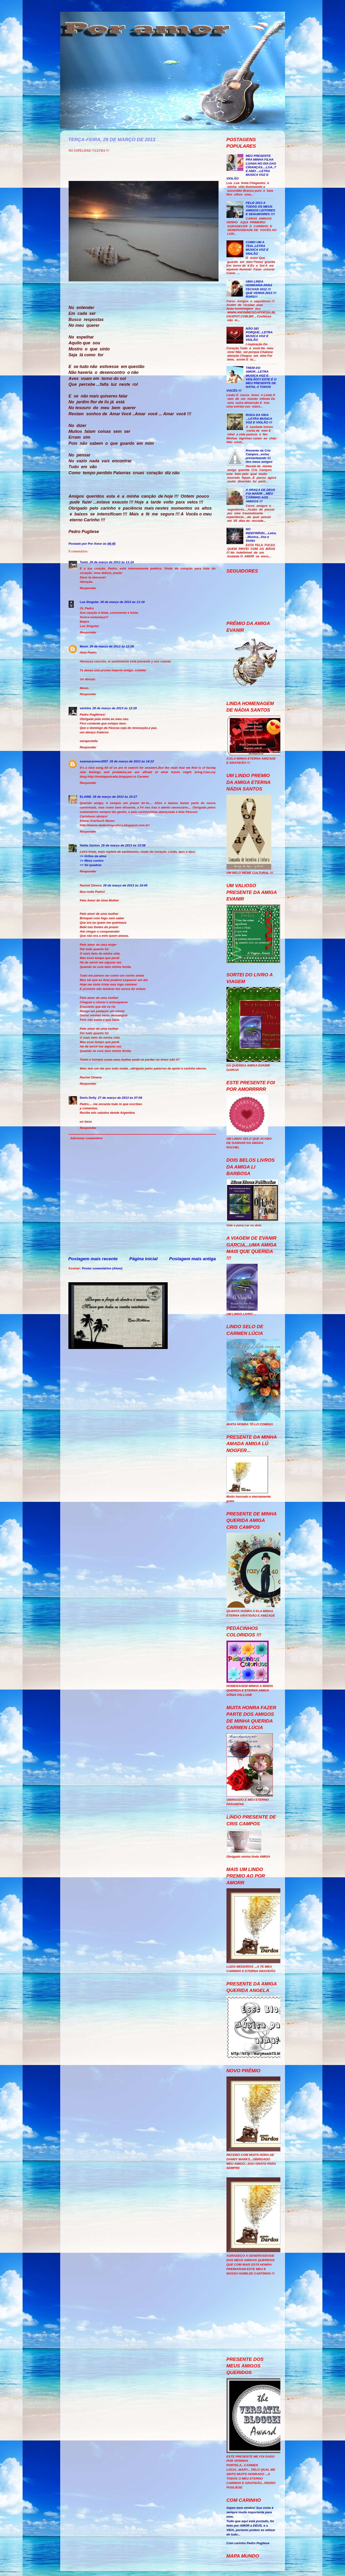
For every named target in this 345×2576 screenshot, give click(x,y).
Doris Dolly (88, 1097)
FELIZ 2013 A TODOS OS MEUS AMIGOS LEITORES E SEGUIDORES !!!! (260, 208)
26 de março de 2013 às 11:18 (122, 602)
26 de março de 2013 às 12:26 (112, 646)
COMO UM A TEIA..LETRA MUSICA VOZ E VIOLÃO (257, 247)
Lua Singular (89, 602)
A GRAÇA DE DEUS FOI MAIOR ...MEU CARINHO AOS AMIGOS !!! (260, 495)
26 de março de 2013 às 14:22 (132, 761)
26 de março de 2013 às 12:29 (115, 708)
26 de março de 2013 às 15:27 (115, 796)
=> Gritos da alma (93, 856)
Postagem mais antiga (192, 1258)
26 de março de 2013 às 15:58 (123, 845)
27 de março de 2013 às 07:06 (120, 1097)
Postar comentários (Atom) (102, 1268)
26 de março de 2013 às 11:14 (111, 562)
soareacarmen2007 (94, 761)
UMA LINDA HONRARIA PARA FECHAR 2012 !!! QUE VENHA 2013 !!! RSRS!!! (261, 289)
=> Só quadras (91, 865)
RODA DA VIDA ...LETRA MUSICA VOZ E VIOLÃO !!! (259, 418)
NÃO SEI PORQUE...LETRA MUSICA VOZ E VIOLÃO (259, 334)
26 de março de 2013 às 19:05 (125, 885)
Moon (84, 646)
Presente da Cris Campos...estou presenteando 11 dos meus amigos (259, 456)
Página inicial (143, 1258)
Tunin (84, 562)
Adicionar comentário (86, 1138)
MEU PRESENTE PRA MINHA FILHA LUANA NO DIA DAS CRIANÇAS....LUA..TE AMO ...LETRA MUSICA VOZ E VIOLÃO (251, 167)
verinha (85, 708)
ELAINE (86, 796)
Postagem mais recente (93, 1258)
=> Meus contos (92, 860)
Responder (88, 588)
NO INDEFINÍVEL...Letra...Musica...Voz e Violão (261, 534)
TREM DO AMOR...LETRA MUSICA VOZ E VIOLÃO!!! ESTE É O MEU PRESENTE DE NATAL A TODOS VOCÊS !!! (251, 379)
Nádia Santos (90, 845)
